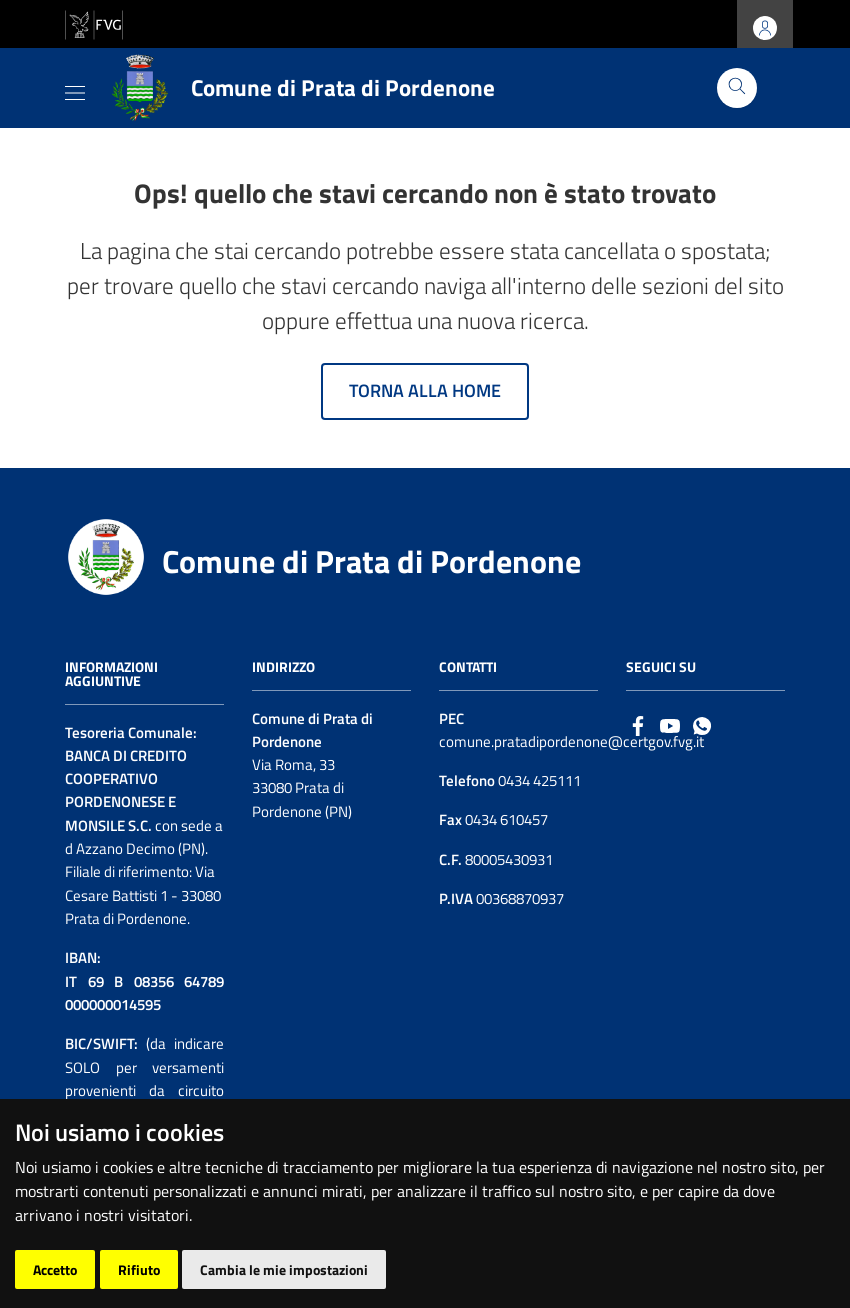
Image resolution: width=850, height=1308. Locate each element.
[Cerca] (737, 88)
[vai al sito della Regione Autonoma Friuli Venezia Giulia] (94, 22)
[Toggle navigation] (75, 89)
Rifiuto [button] (139, 1269)
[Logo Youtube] (670, 724)
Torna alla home (425, 390)
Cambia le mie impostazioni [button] (284, 1269)
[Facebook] (638, 724)
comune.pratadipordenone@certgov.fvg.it (571, 741)
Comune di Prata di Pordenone (371, 561)
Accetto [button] (55, 1269)
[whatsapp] (702, 724)
